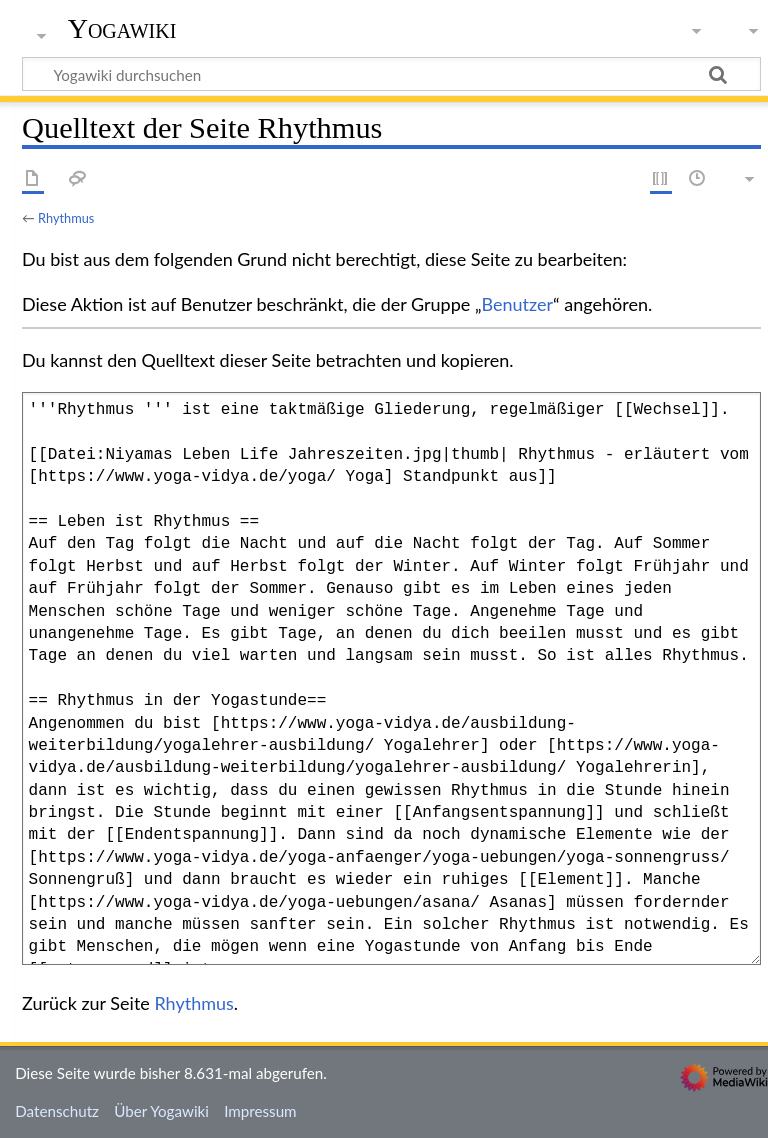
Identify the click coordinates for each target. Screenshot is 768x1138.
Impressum (260, 1111)
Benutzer (518, 304)
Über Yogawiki (161, 1111)
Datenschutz (57, 1111)
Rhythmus (66, 218)
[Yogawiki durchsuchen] (391, 74)
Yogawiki (122, 29)
